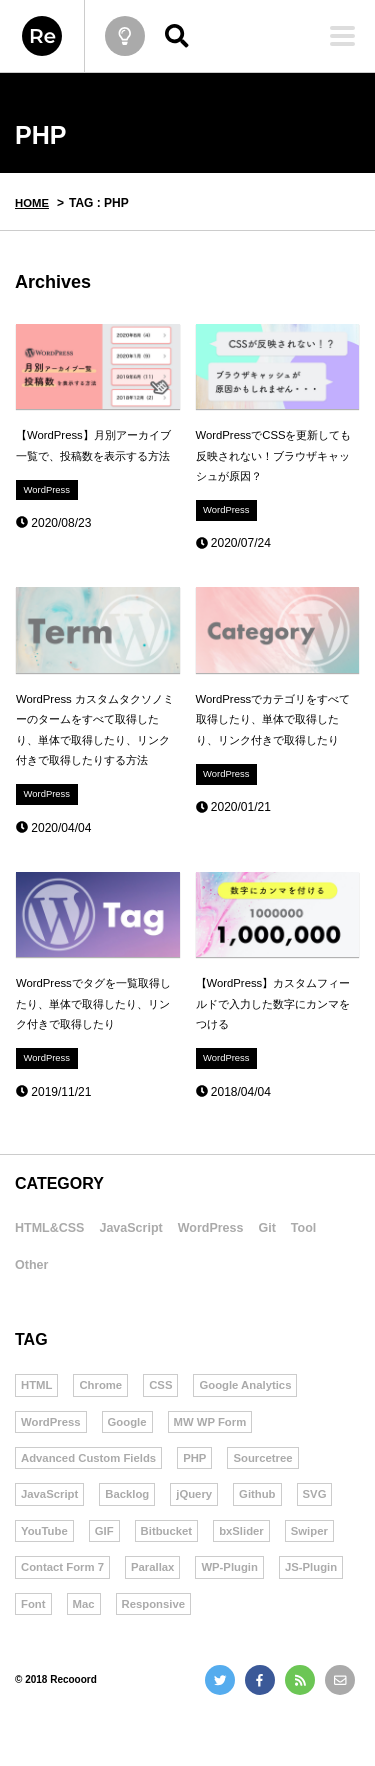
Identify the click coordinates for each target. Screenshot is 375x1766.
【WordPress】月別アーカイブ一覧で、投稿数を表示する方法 (94, 458)
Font (116, 1659)
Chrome (103, 1433)
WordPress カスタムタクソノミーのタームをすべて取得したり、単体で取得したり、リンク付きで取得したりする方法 (95, 750)
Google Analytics (254, 1433)
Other (84, 1308)
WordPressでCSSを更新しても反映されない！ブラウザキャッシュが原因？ (274, 458)
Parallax (225, 1621)
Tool (31, 1308)
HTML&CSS (59, 1270)
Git (325, 1270)
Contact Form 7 (131, 1621)
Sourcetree (274, 1508)
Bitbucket (172, 1583)
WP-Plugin (305, 1621)
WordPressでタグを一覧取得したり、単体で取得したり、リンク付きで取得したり (94, 1041)
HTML (37, 1433)
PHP (203, 1508)
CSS (166, 1433)
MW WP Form (217, 1471)
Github (266, 1546)
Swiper (40, 1621)
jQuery (201, 1546)
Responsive (240, 1659)
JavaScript (159, 1270)
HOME (33, 203)
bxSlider (249, 1583)
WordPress (48, 515)
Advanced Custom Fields (92, 1508)
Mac (167, 1659)
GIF (108, 1583)
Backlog (132, 1546)
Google (131, 1471)
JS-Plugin (48, 1659)
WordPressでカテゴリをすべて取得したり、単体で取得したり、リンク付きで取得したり (274, 739)
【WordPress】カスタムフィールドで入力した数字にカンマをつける (274, 1041)
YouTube (46, 1583)
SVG (325, 1546)
